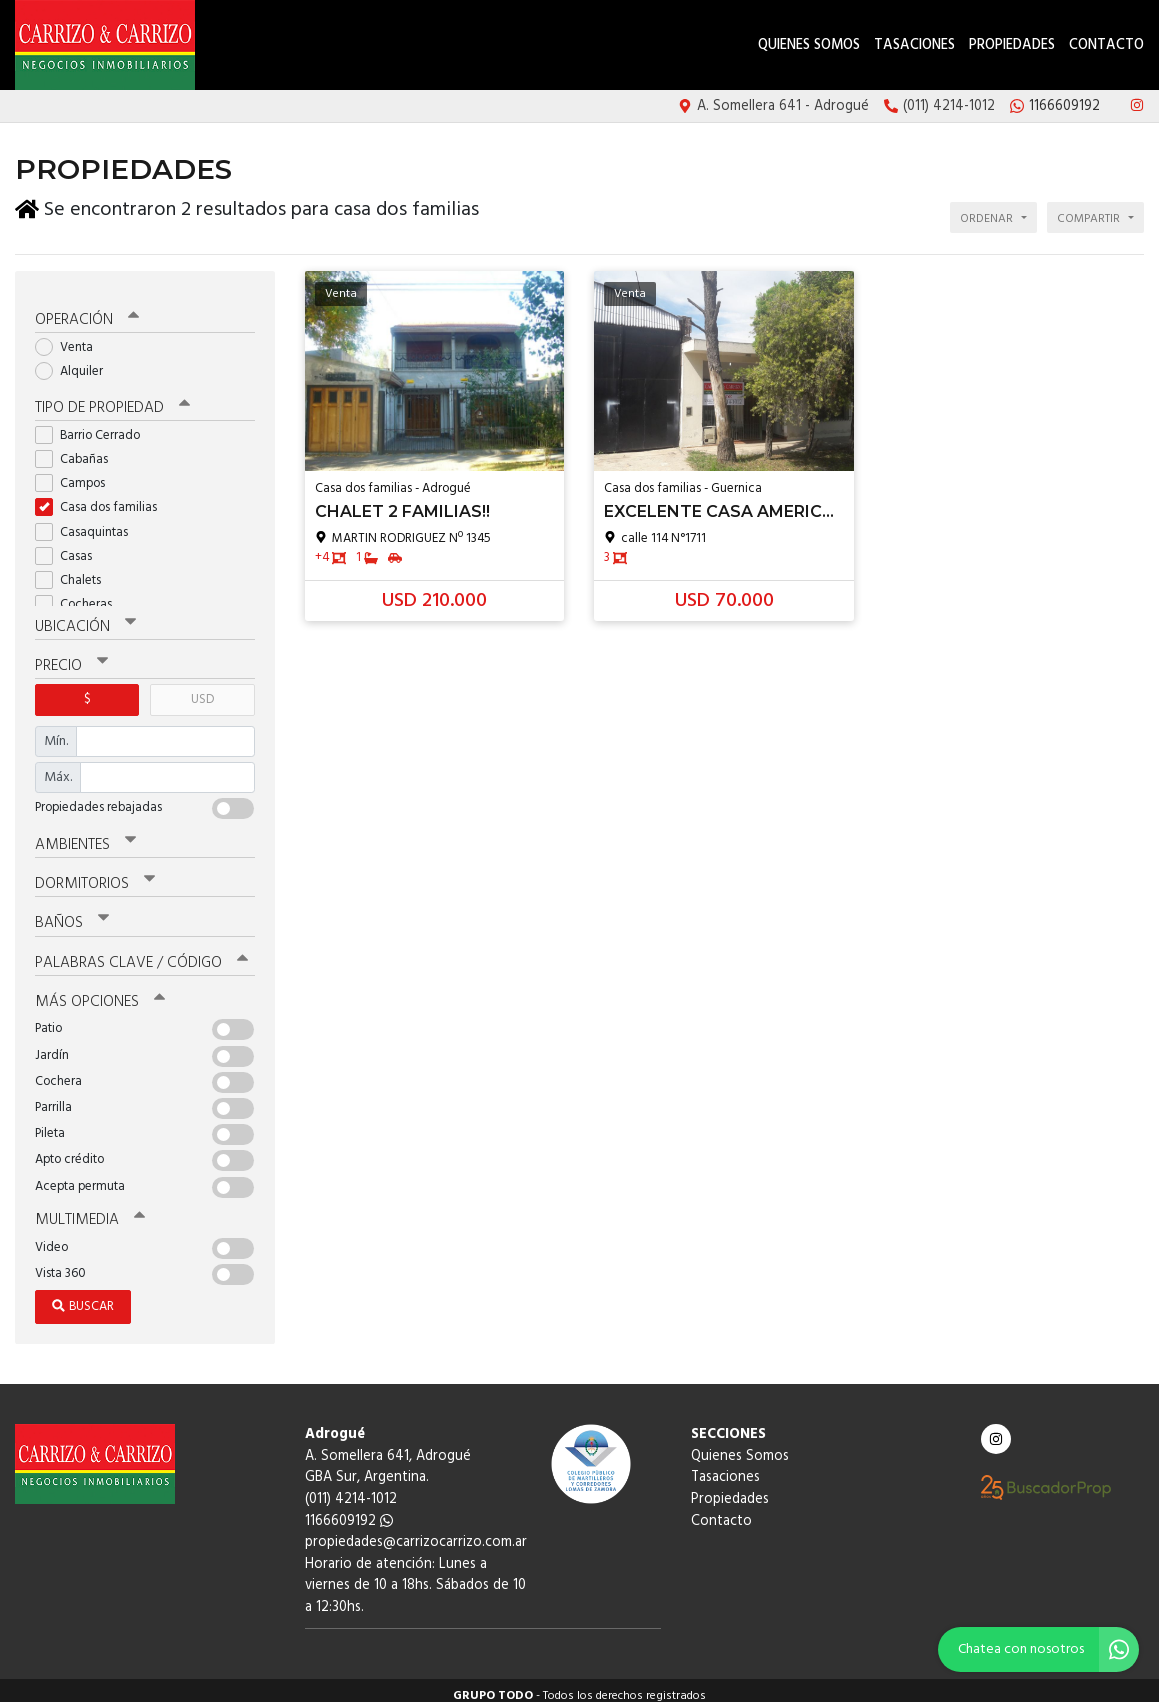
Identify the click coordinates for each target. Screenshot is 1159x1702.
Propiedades (1012, 45)
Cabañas (78, 451)
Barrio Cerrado (94, 427)
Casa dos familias (102, 499)
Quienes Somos (809, 45)
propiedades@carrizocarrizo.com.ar (416, 1532)
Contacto (1106, 45)
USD (202, 691)
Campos (76, 475)
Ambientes (85, 836)
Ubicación (85, 619)
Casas (70, 548)
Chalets (74, 572)
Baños (72, 914)
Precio (71, 658)
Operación (87, 312)
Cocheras (80, 596)
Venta (70, 339)
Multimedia (89, 1210)
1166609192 (349, 1510)
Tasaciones (914, 45)
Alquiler (75, 363)
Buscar (83, 1296)
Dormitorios (94, 875)
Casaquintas (88, 523)
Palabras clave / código (141, 953)
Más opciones (99, 992)
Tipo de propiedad (112, 400)
